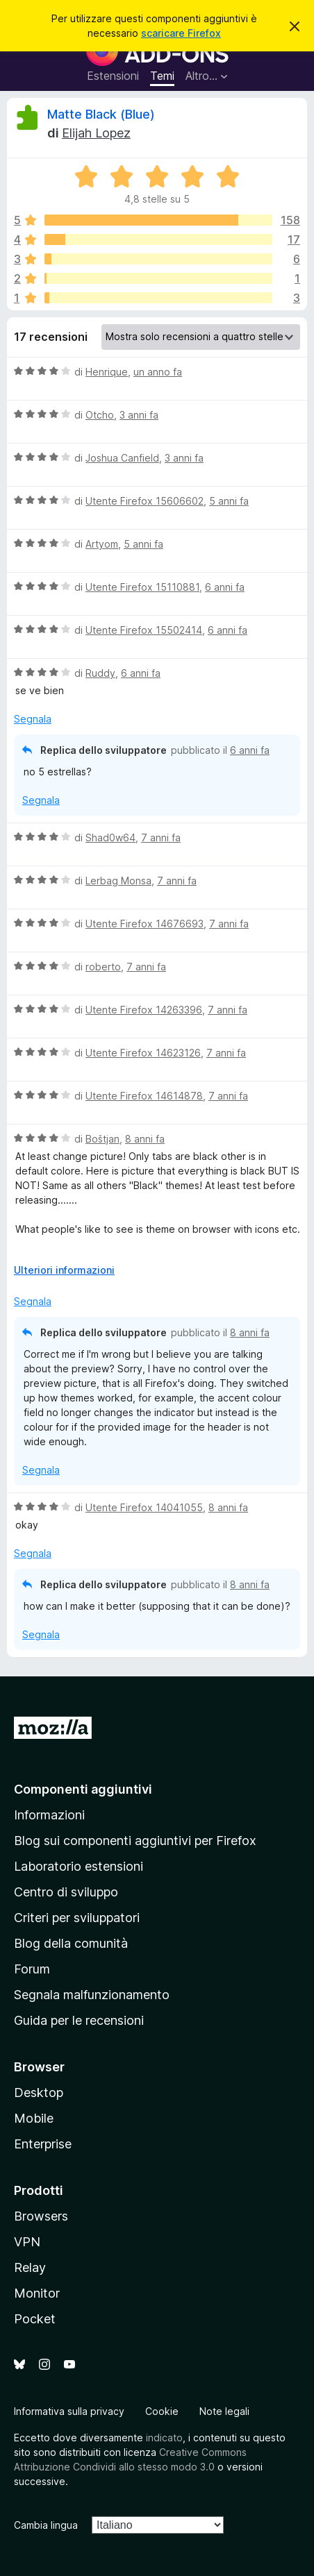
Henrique (106, 372)
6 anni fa (225, 587)
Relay (30, 2267)
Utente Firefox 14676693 (144, 923)
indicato (164, 2437)
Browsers (41, 2216)
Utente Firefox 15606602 (144, 501)
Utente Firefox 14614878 (144, 1096)
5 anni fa (229, 501)
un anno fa (157, 372)
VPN (27, 2241)
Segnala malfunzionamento (92, 1994)
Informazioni (49, 1815)
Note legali (224, 2411)
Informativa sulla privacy (69, 2411)
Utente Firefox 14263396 (143, 1010)
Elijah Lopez (96, 133)
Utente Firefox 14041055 (144, 1507)
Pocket (35, 2319)
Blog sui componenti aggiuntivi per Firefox (135, 1840)
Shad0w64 (110, 837)
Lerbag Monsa (118, 880)
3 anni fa (138, 415)
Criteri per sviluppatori (77, 1917)
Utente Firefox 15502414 (143, 630)
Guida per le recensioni (79, 2020)
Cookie (162, 2411)
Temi (162, 76)
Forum (32, 1969)
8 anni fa (145, 1139)
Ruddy (100, 673)
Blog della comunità (71, 1943)
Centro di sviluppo (66, 1892)
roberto (103, 967)
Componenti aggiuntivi (83, 1789)
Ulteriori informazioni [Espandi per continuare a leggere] (64, 1270)
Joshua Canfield (122, 458)
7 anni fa (161, 837)
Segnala (32, 719)
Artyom (101, 544)
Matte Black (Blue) (101, 114)
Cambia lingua (46, 2525)
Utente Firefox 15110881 (142, 587)
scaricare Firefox (181, 33)
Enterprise (43, 2144)
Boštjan (102, 1139)
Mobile (33, 2118)
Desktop (38, 2092)
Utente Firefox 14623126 (143, 1053)
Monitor (37, 2293)
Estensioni (113, 76)
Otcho (99, 415)
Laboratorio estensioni (78, 1866)
